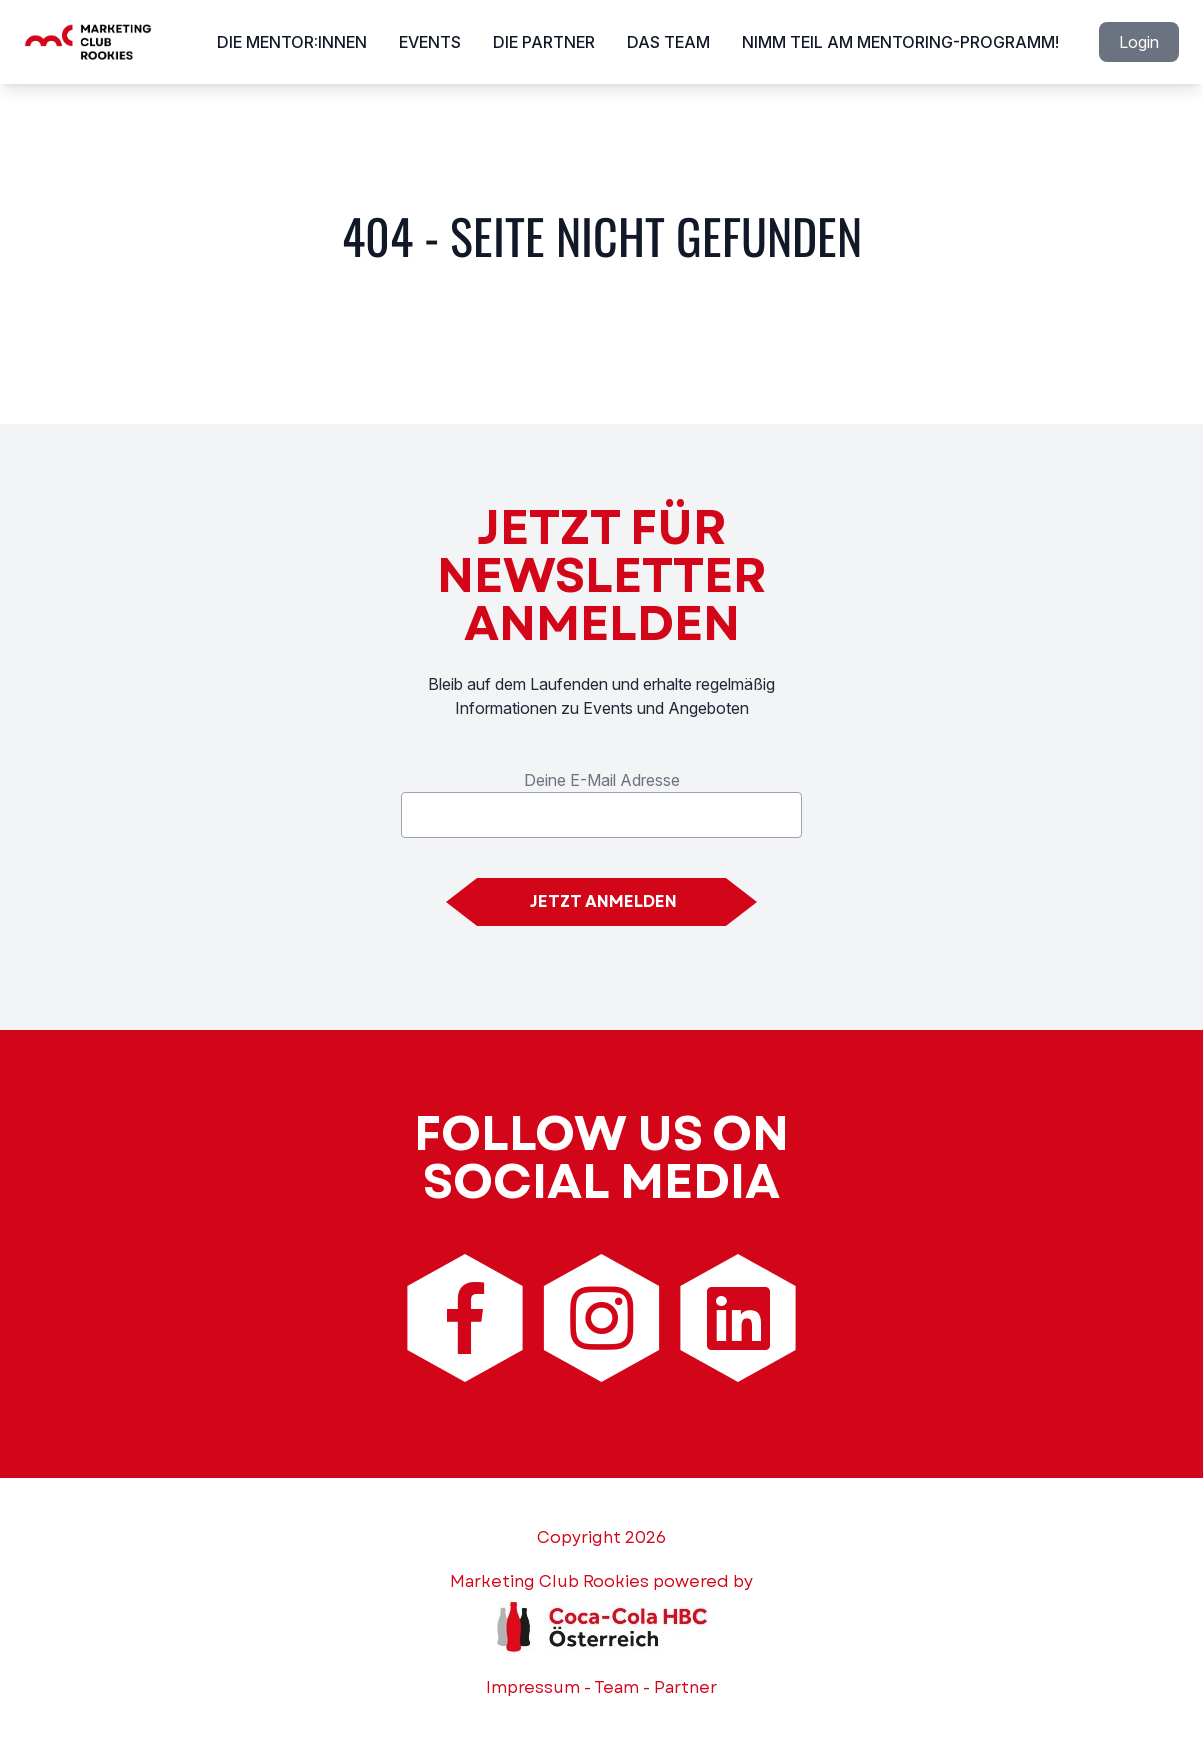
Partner (685, 1687)
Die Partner (544, 42)
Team (616, 1687)
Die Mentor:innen (292, 42)
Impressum (533, 1687)
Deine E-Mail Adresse (602, 780)
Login (1139, 42)
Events (430, 42)
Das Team (668, 42)
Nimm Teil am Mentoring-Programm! (900, 42)
